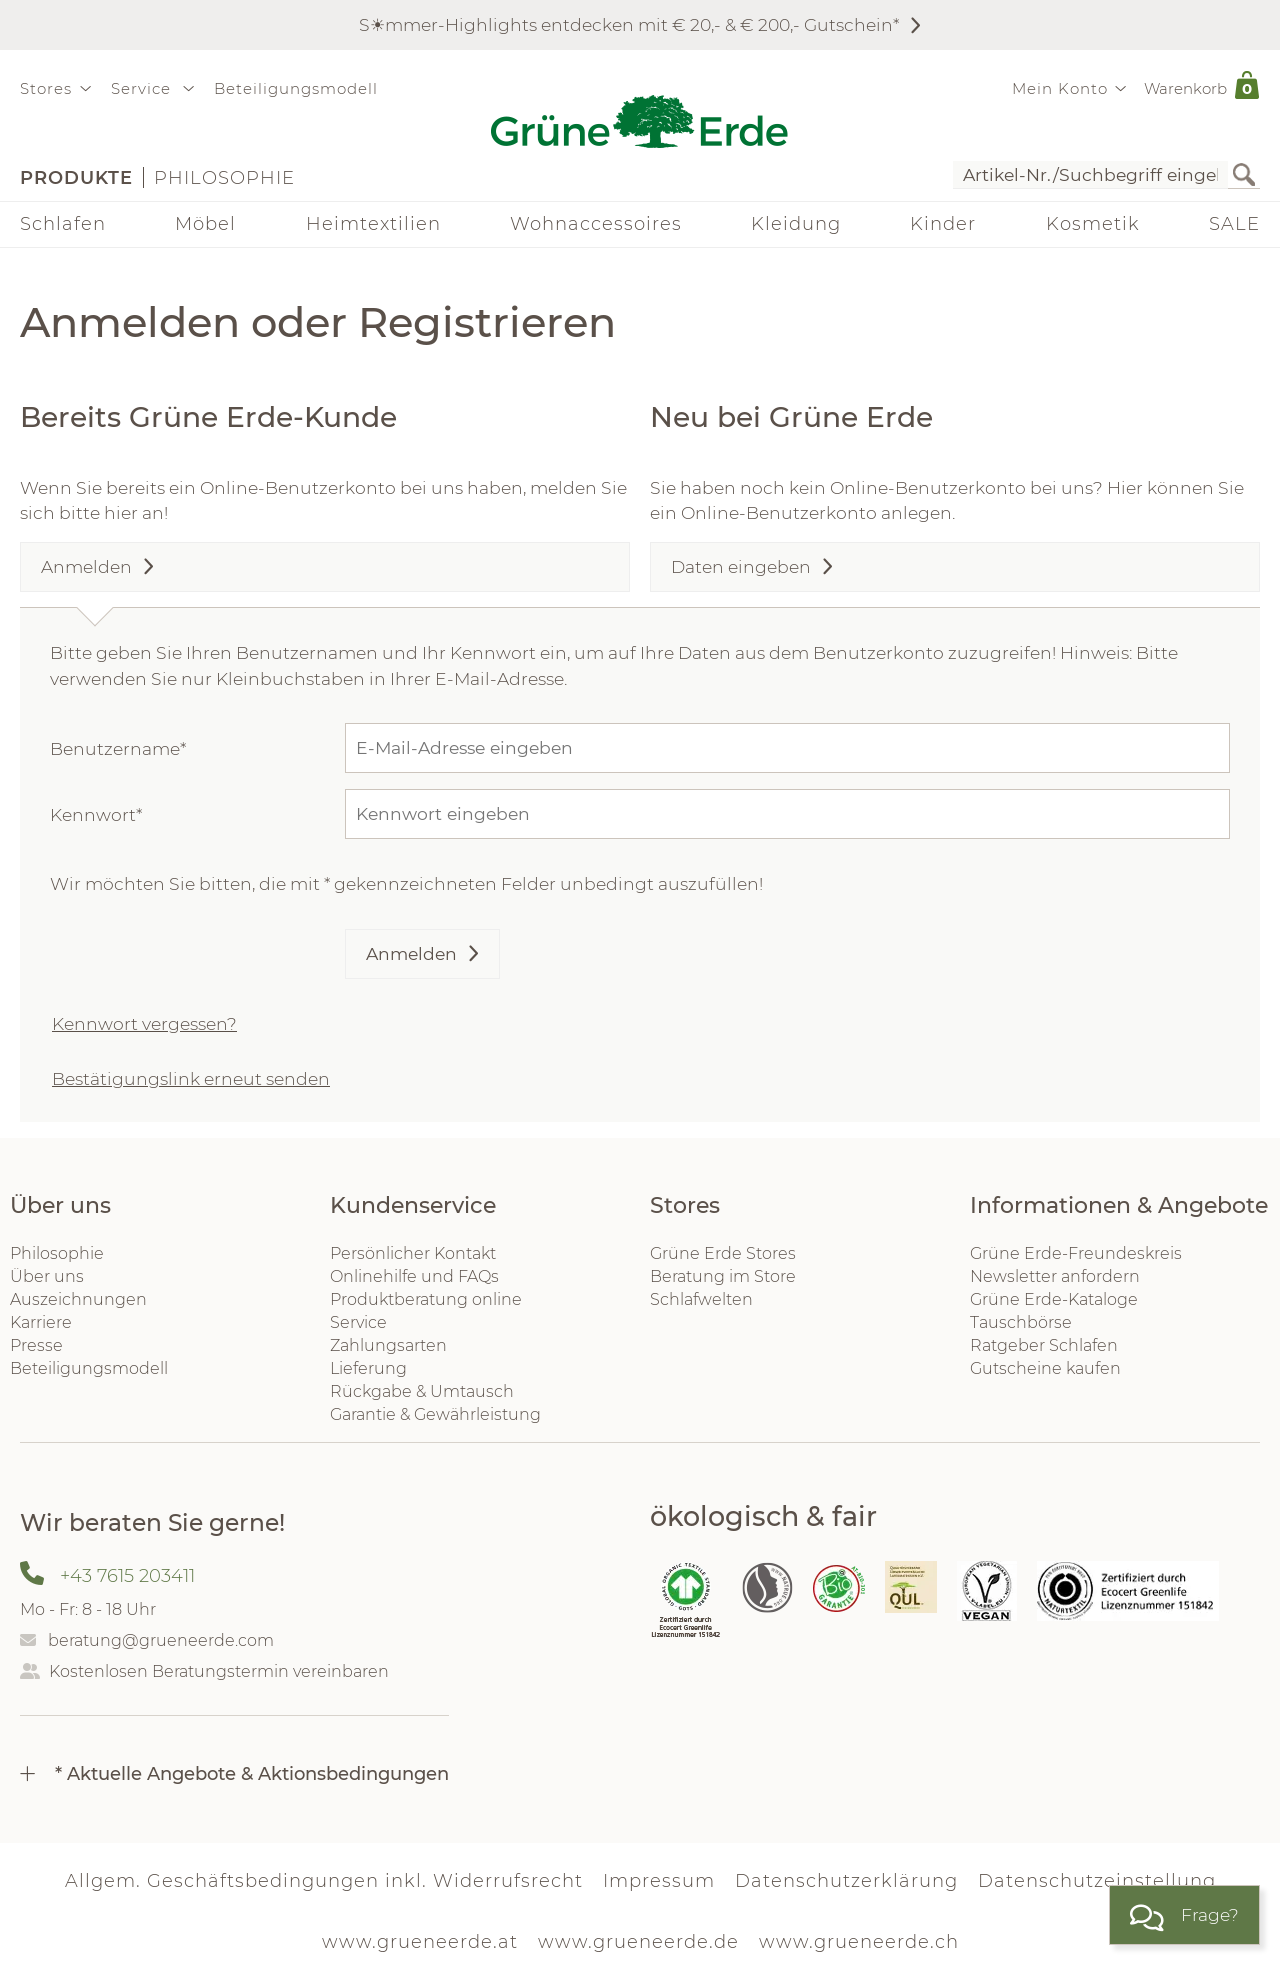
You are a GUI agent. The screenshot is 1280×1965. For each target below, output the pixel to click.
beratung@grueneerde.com (161, 1640)
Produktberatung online (426, 1299)
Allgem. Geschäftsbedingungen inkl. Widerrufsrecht (324, 1881)
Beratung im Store (723, 1276)
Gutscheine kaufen (1045, 1368)
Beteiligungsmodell (296, 88)
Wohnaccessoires (596, 224)
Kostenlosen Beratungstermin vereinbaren (219, 1671)
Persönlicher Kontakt (413, 1253)
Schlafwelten (701, 1299)
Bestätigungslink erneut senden (191, 1078)
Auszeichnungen (78, 1299)
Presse (36, 1345)
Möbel (205, 224)
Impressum (659, 1881)
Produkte (76, 178)
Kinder (943, 224)
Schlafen (63, 224)
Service (358, 1322)
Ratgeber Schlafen (1044, 1345)
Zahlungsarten (388, 1345)
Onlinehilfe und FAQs (414, 1276)
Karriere (41, 1322)
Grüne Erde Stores (723, 1253)
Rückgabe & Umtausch (422, 1391)
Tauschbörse (1021, 1322)
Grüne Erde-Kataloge (1054, 1299)
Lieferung (368, 1368)
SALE (1234, 224)
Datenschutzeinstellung (1097, 1881)
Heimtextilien (373, 224)
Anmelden (411, 953)
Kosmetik (1093, 224)
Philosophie (224, 178)
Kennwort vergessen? (144, 1023)
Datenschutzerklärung (846, 1881)
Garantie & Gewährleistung (435, 1414)
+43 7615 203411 (127, 1576)
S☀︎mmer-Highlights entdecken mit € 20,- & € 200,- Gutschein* (629, 24)
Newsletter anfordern (1055, 1276)
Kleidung (796, 224)
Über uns (47, 1276)
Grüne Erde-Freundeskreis (1076, 1253)
